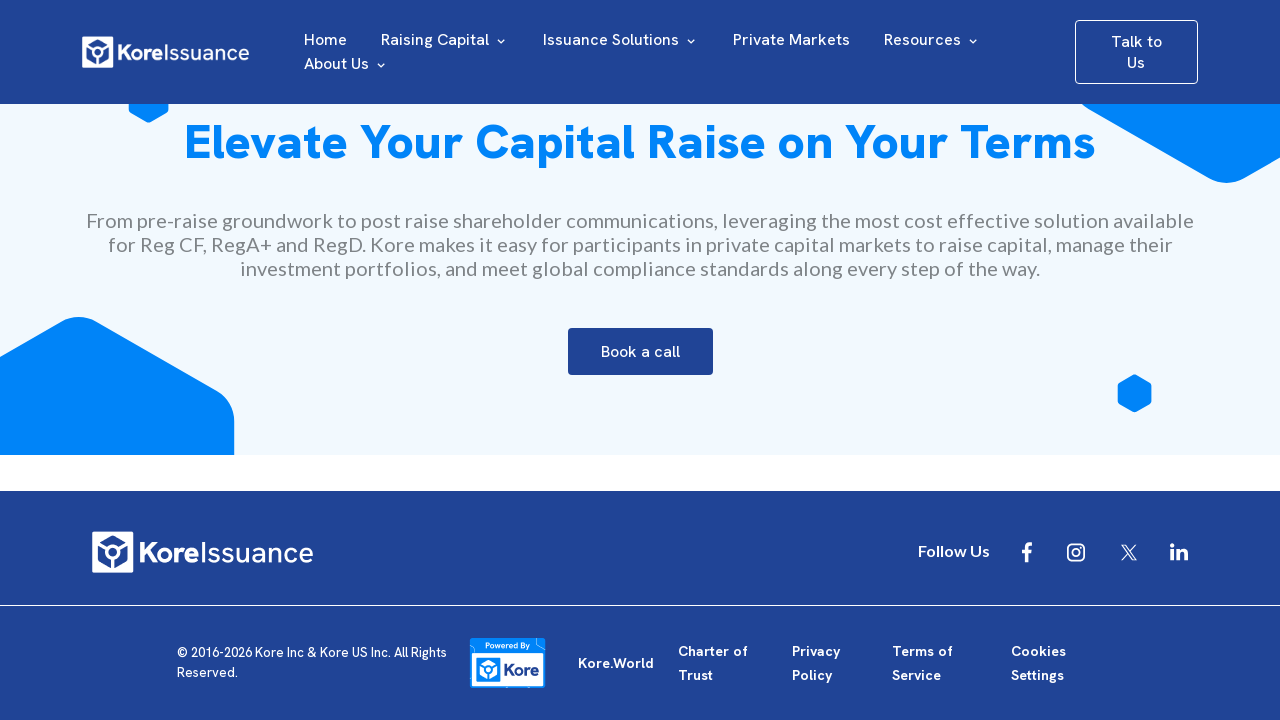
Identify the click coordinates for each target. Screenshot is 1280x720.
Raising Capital (445, 39)
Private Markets (791, 39)
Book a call (640, 351)
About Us (346, 63)
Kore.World (616, 663)
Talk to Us (1136, 52)
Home (325, 39)
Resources (932, 39)
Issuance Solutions (621, 39)
